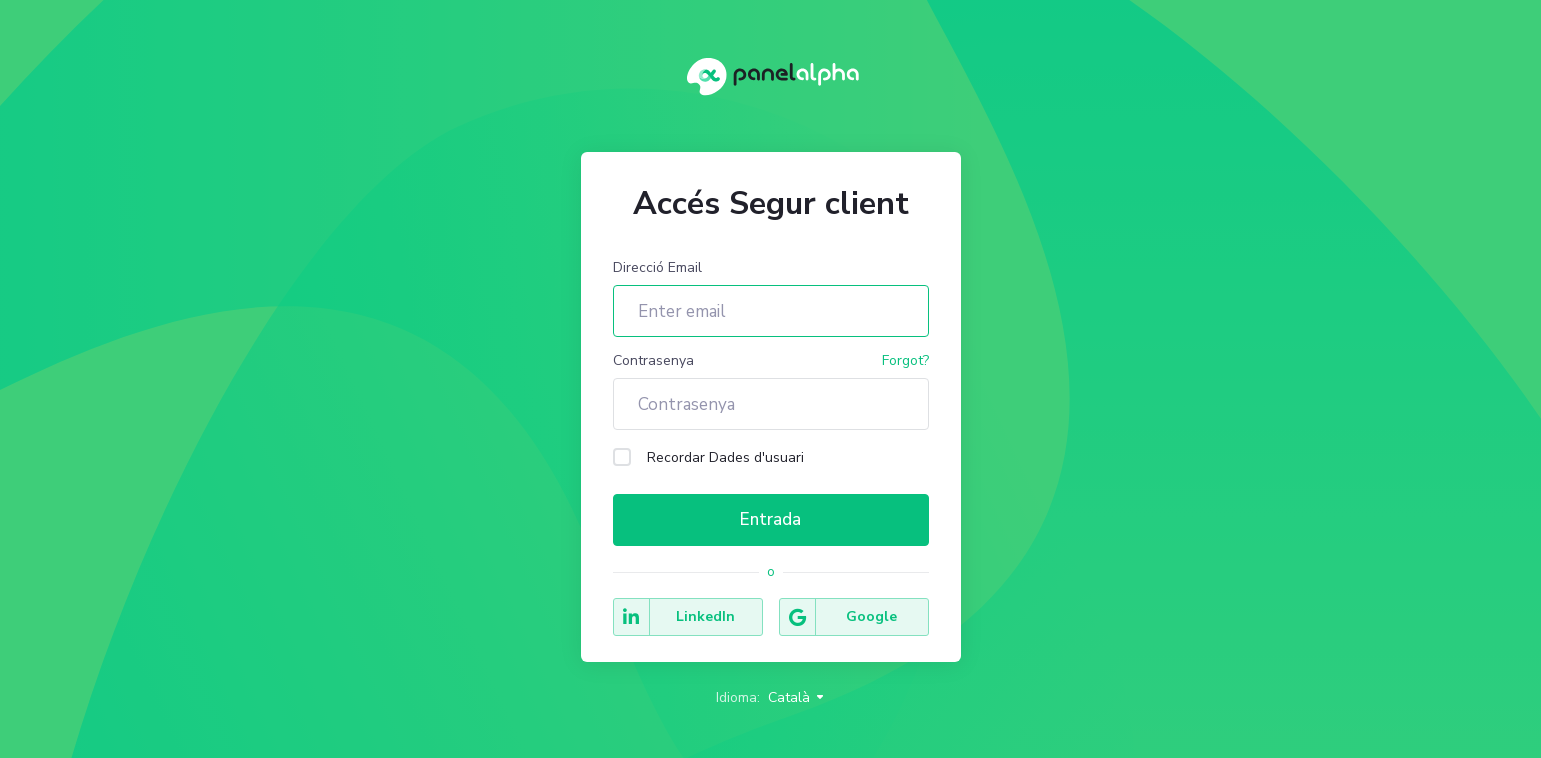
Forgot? (905, 360)
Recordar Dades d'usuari (708, 457)
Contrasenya (653, 360)
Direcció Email (657, 267)
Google (838, 617)
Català (797, 697)
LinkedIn (674, 617)
